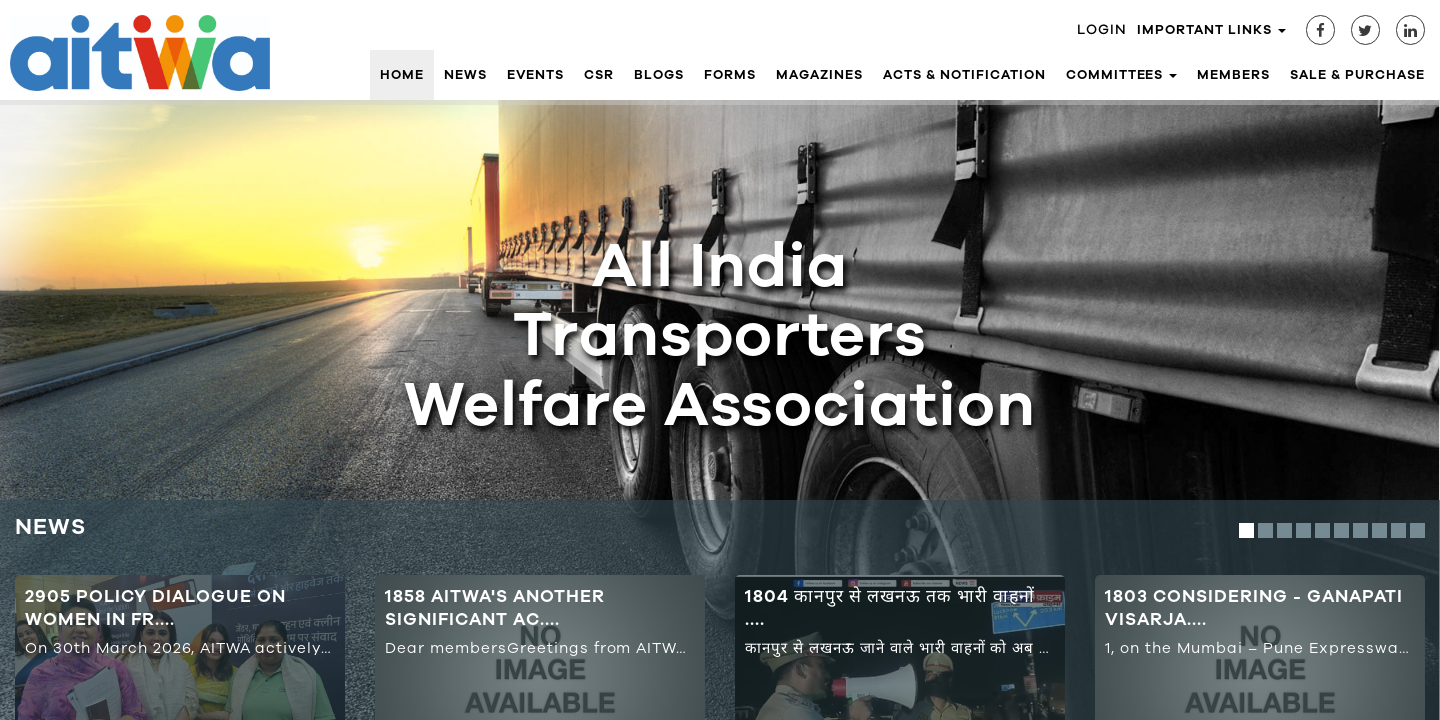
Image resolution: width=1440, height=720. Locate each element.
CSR (599, 75)
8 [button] (1379, 530)
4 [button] (1303, 530)
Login (1102, 29)
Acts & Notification (964, 75)
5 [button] (1322, 530)
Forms (730, 75)
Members (1233, 75)
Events (536, 75)
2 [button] (1265, 530)
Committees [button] (1122, 75)
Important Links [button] (1211, 30)
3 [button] (1284, 530)
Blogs (659, 75)
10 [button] (1417, 530)
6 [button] (1341, 530)
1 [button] (1246, 530)
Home (402, 75)
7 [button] (1360, 530)
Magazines (819, 75)
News (465, 75)
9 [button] (1398, 530)
